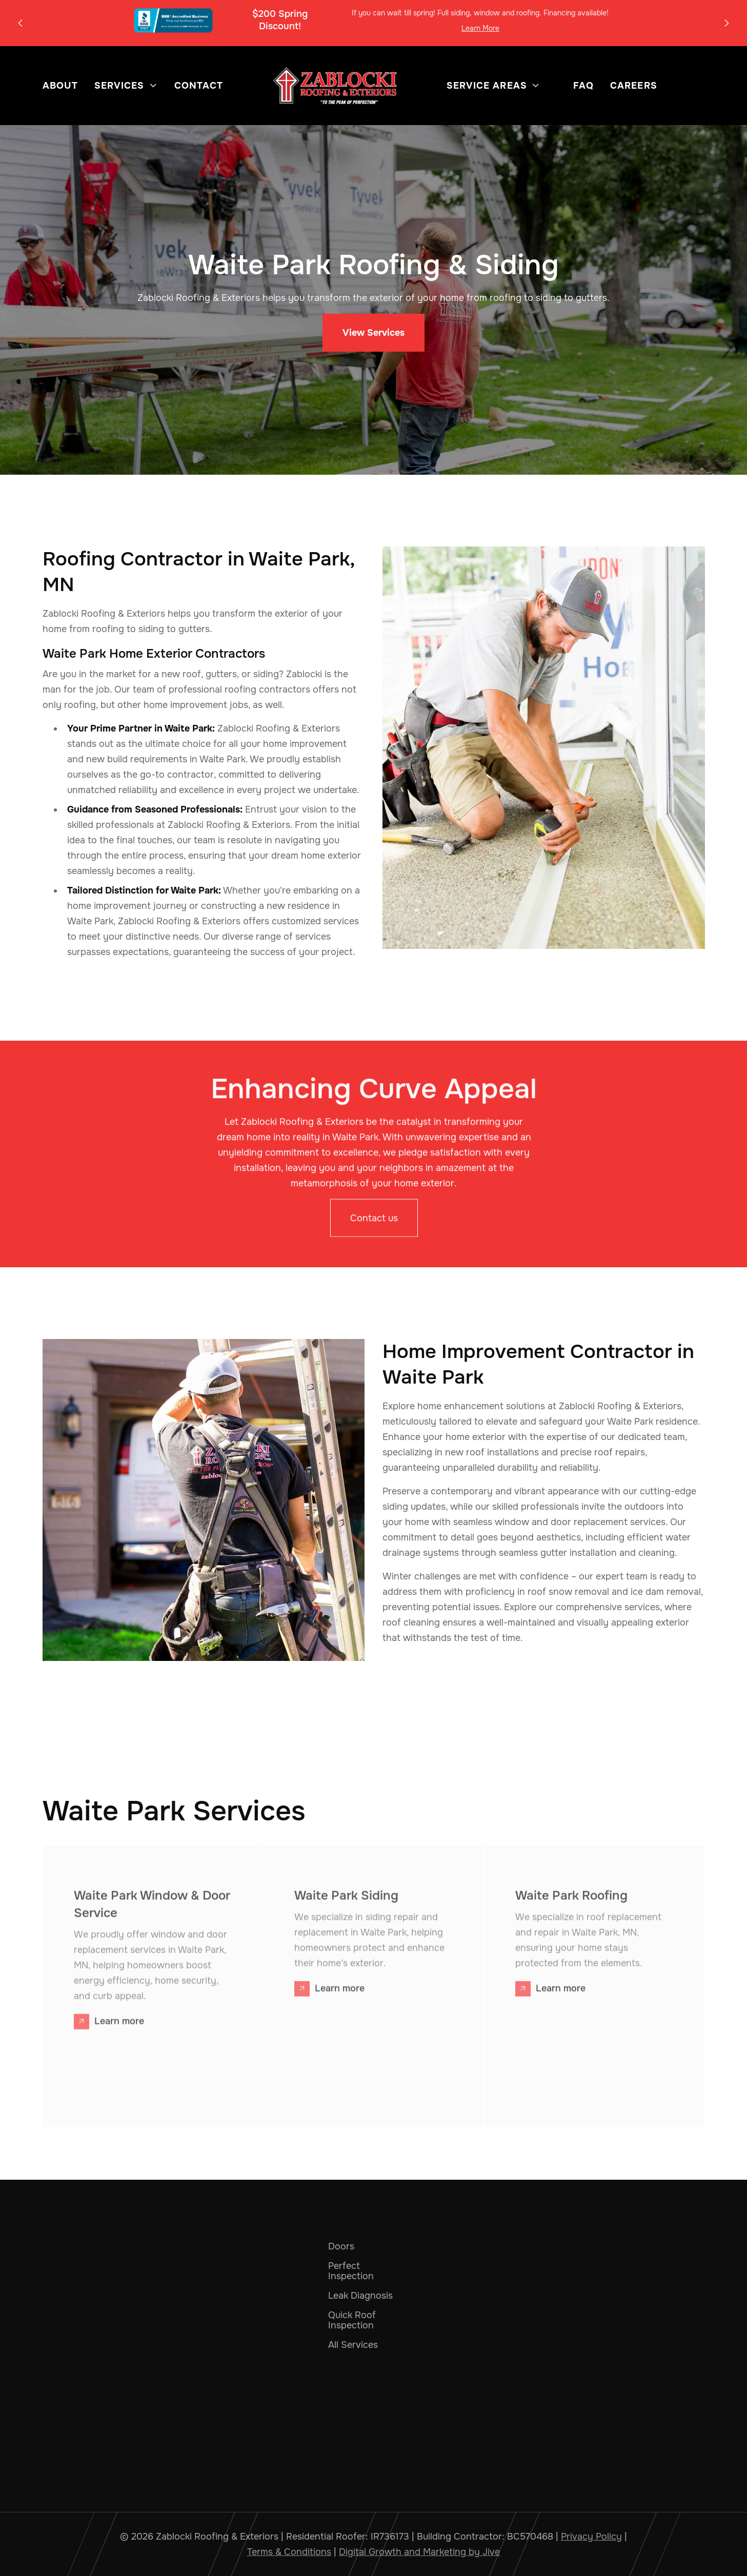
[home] (335, 86)
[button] (20, 23)
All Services (353, 2344)
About (60, 85)
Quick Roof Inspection (352, 2320)
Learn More (480, 28)
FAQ (583, 85)
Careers (633, 85)
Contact (199, 85)
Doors (341, 2246)
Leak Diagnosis (360, 2295)
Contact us (373, 1223)
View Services (373, 332)
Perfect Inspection (351, 2271)
